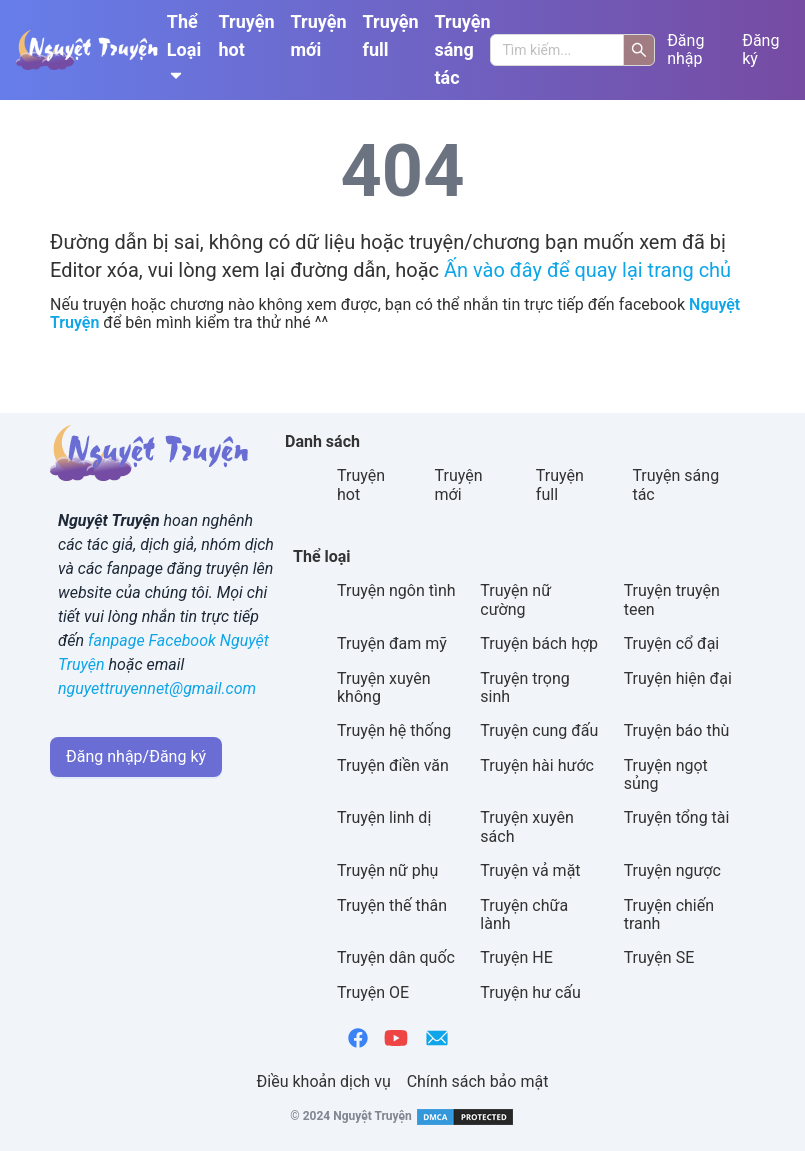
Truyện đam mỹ (392, 643)
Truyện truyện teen (672, 599)
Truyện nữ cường (515, 599)
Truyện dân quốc (396, 957)
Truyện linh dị (384, 817)
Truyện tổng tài (677, 817)
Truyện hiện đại (678, 678)
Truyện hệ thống (394, 730)
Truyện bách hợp (539, 643)
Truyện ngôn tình (396, 590)
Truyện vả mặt (530, 870)
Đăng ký (760, 50)
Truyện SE (659, 957)
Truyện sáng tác (462, 49)
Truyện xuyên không (384, 687)
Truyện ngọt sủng (666, 774)
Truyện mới (319, 35)
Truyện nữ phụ (387, 870)
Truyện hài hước (537, 765)
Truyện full (391, 35)
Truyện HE (516, 957)
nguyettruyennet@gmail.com (157, 688)
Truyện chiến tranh (669, 914)
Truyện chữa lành (524, 914)
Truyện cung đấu (539, 730)
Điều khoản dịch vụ (324, 1081)
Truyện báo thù (677, 730)
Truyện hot (247, 35)
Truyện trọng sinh (524, 687)
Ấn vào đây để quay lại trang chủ (587, 270)
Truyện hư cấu (530, 992)
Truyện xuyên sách (527, 826)
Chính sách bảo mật (478, 1081)
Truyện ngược (672, 870)
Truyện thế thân (392, 905)
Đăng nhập (685, 50)
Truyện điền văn (393, 765)
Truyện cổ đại (672, 643)
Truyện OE (373, 992)
